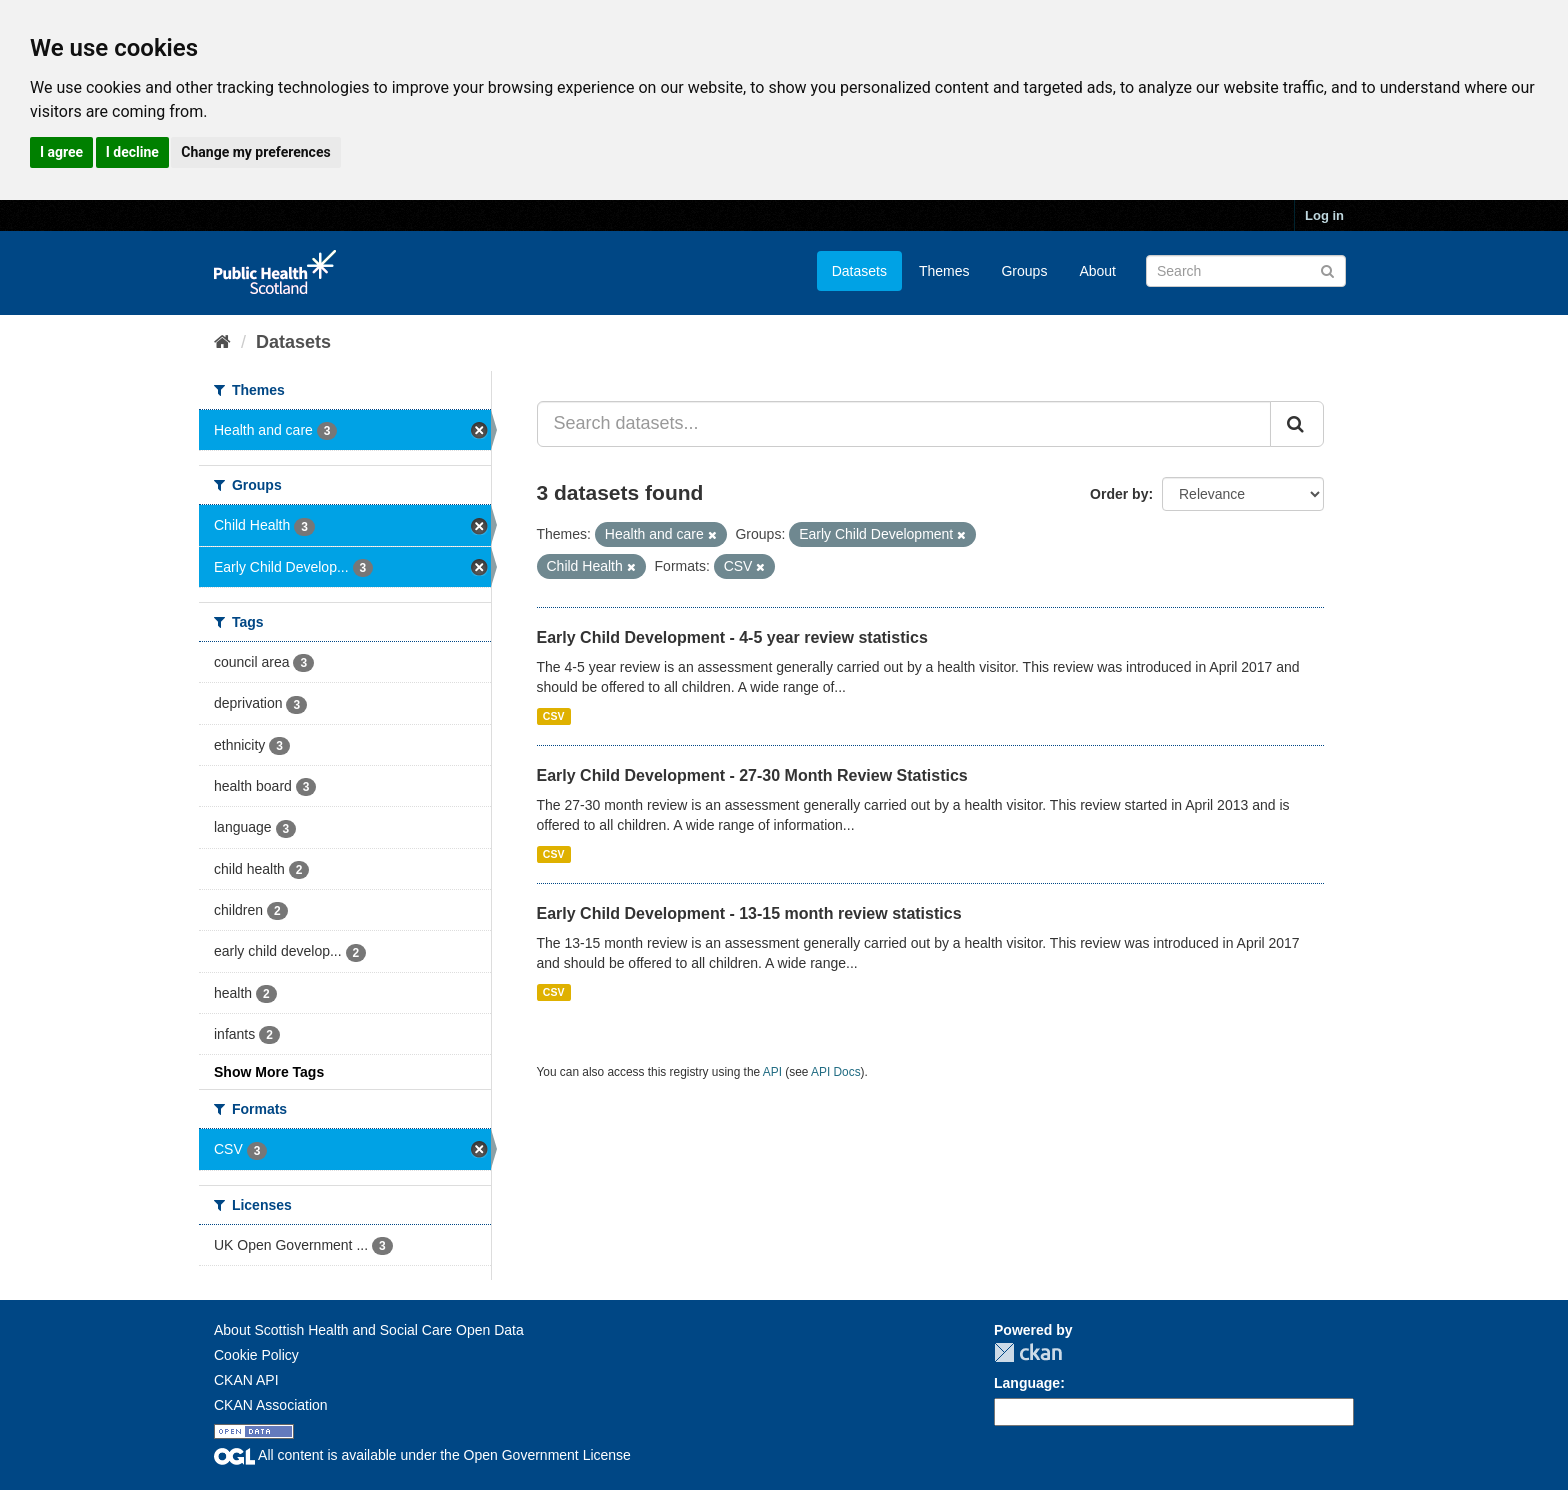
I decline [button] (132, 152)
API (772, 1072)
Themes (944, 271)
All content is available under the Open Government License (422, 1455)
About (1097, 271)
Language (1027, 1383)
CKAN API (246, 1380)
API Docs (836, 1072)
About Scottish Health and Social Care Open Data (369, 1330)
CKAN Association (271, 1405)
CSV (554, 716)
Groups (1024, 271)
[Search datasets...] (904, 424)
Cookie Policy (256, 1355)
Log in (1324, 215)
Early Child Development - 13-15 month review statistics (749, 913)
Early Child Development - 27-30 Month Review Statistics (752, 775)
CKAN (1028, 1352)
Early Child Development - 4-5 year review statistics (732, 637)
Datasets (859, 271)
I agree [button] (61, 152)
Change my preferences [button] (255, 152)
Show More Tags (269, 1072)
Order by (1119, 494)
